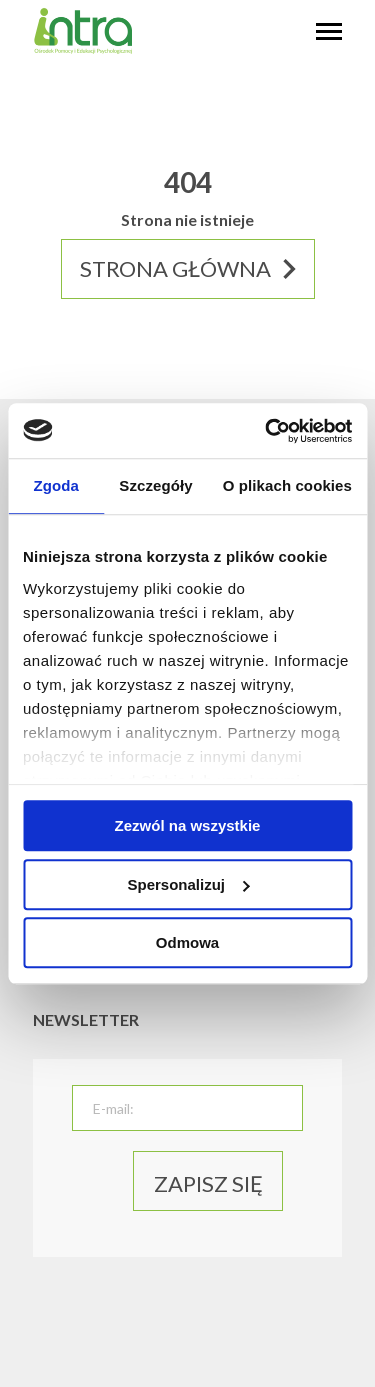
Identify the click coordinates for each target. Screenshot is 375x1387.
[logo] (83, 49)
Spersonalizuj (188, 884)
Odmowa (187, 942)
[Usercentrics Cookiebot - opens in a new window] (267, 431)
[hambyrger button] (329, 33)
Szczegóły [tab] (155, 485)
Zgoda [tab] (56, 485)
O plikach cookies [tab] (287, 485)
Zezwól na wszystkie (188, 825)
